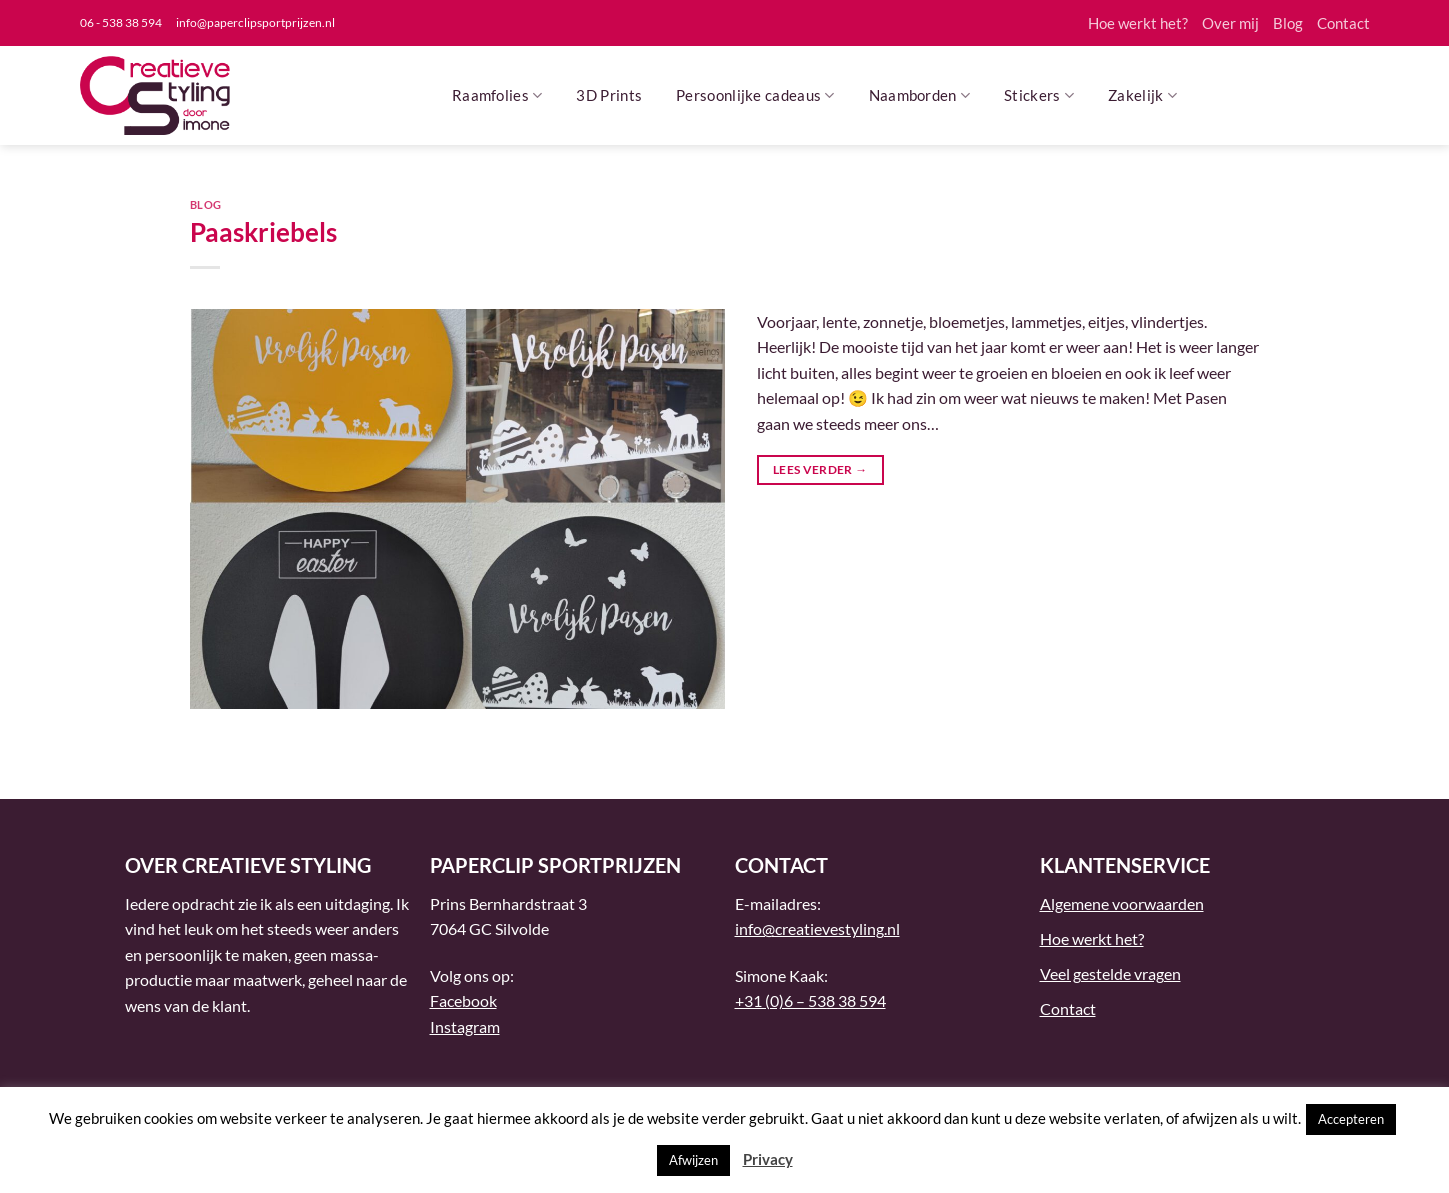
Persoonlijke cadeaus (755, 95)
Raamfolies (497, 95)
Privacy (768, 1159)
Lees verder (820, 469)
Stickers (1039, 95)
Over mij (1230, 23)
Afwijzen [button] (693, 1160)
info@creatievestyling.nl (817, 928)
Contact (1343, 23)
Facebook (463, 1000)
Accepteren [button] (1351, 1119)
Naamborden (920, 95)
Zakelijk (1142, 95)
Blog (1288, 23)
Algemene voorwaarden (1122, 903)
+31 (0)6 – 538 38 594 (810, 1000)
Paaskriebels (263, 232)
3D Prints (609, 95)
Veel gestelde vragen (1110, 973)
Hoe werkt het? (1138, 23)
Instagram (465, 1026)
